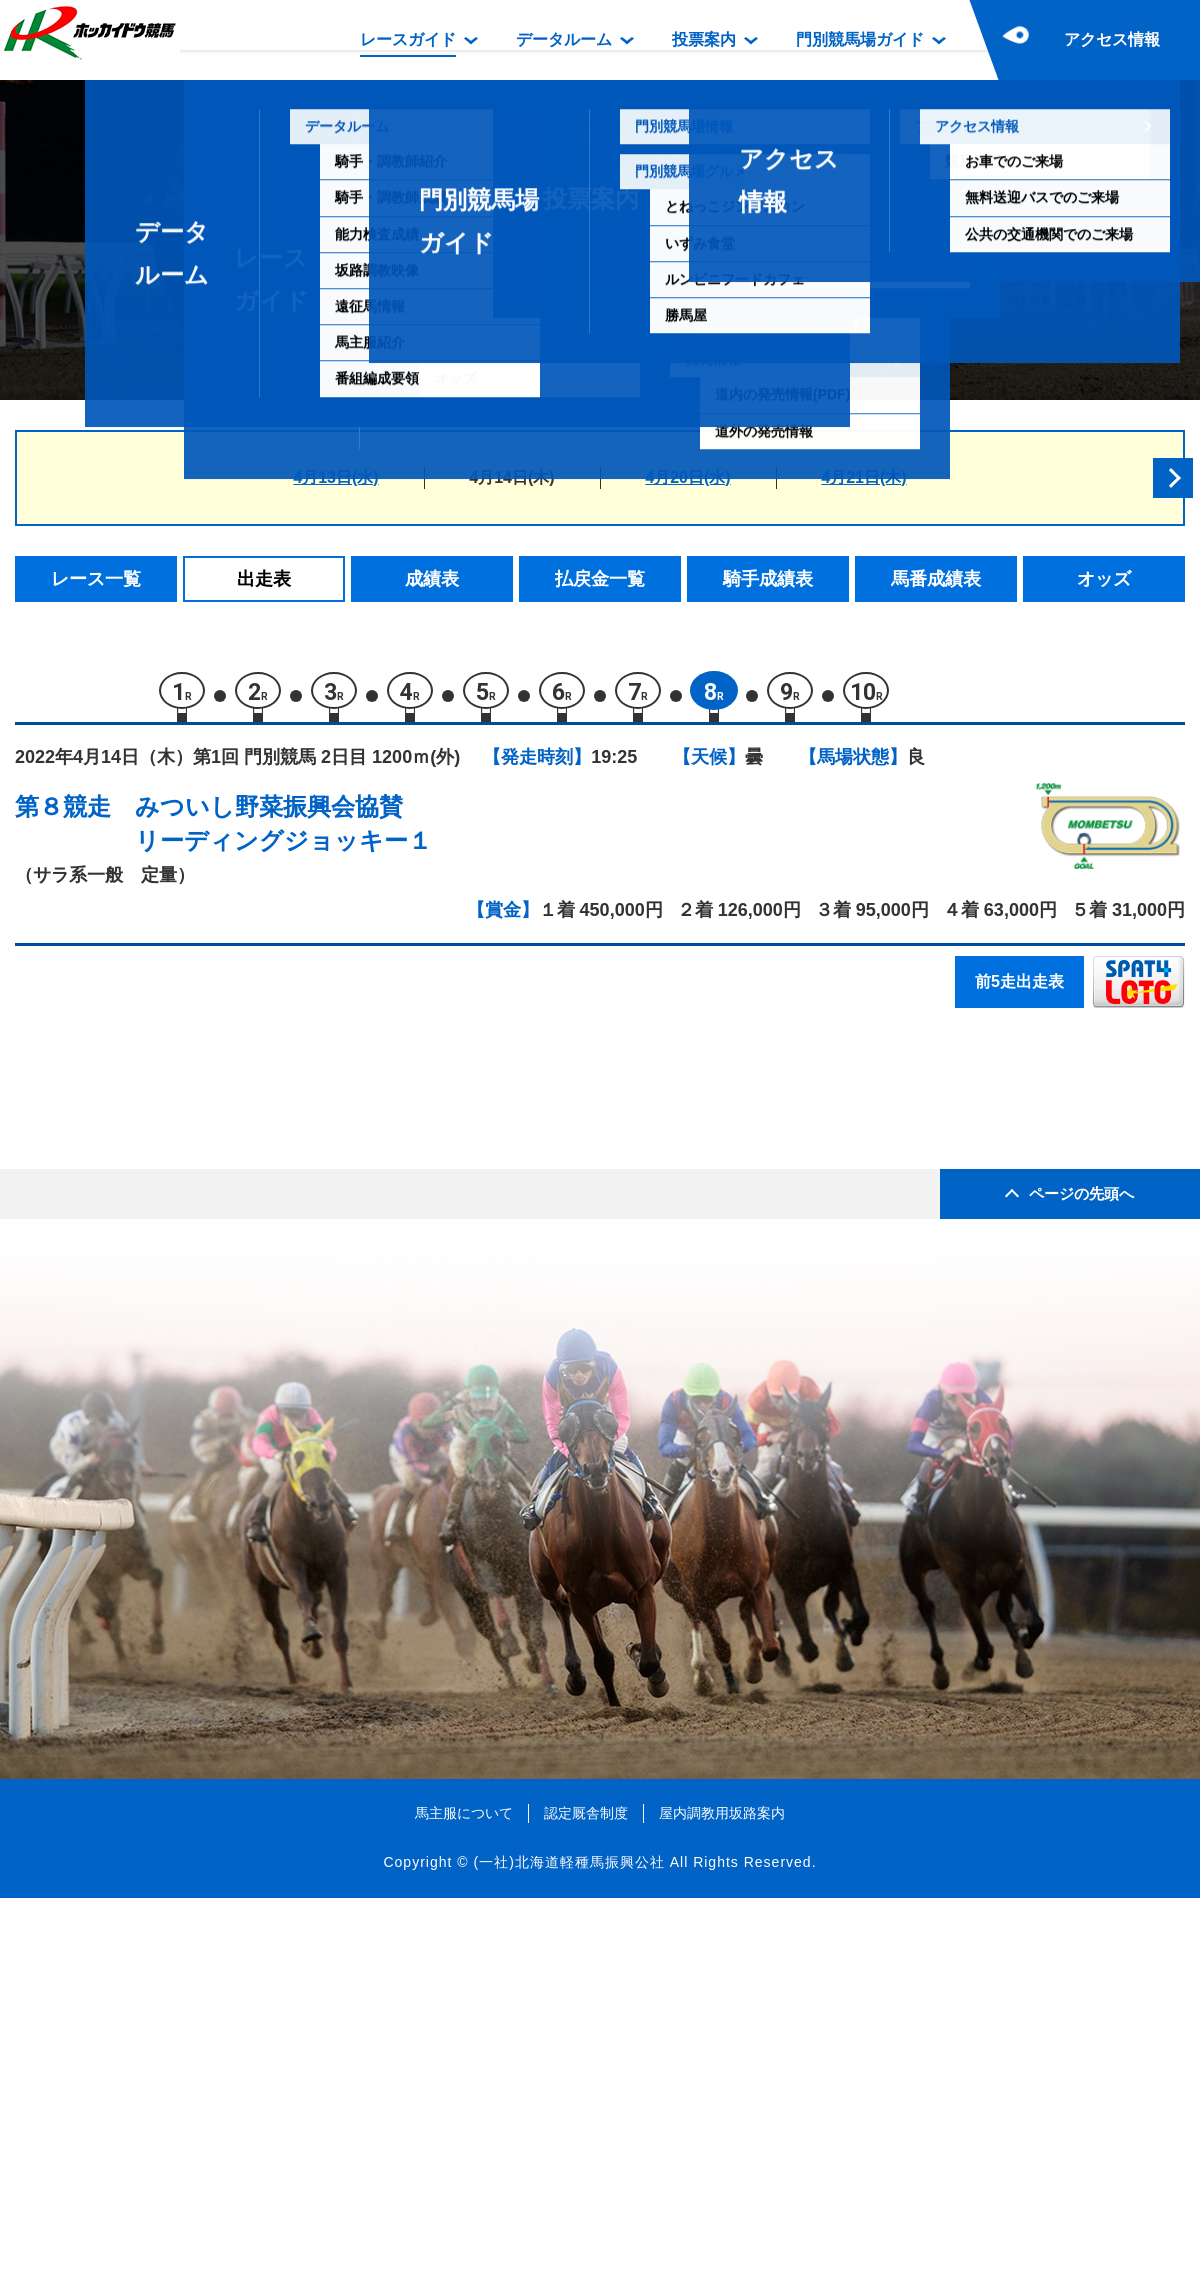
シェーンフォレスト (226, 1263)
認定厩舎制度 (586, 2192)
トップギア (192, 1391)
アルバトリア (201, 1178)
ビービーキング (209, 1348)
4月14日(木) (511, 477)
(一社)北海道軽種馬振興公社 (568, 2242)
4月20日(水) (687, 477)
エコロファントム (218, 1221)
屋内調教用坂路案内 (722, 2192)
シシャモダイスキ (218, 1136)
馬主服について (464, 2192)
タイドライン (201, 1306)
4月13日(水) (335, 477)
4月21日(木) (863, 477)
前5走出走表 (1019, 990)
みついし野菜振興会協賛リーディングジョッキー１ (283, 832)
